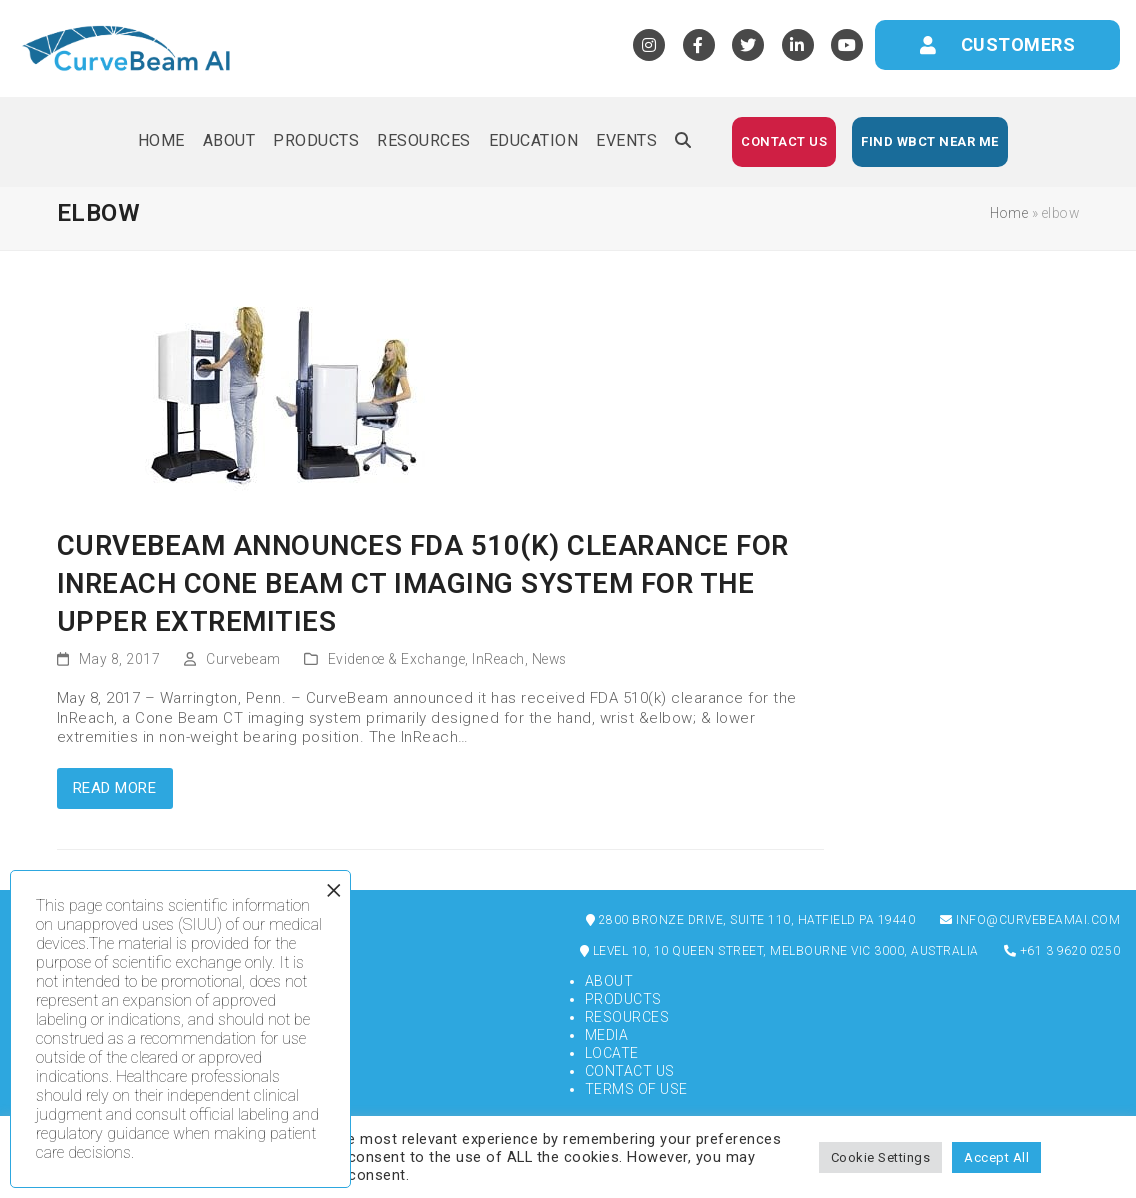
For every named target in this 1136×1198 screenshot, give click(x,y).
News (549, 659)
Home (1009, 213)
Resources (627, 1017)
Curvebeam (243, 659)
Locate (612, 1053)
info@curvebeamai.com (1030, 920)
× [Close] (334, 890)
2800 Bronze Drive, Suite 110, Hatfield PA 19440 (751, 920)
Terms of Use (636, 1089)
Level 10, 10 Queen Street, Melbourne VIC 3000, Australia (779, 951)
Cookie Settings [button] (881, 1157)
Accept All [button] (996, 1157)
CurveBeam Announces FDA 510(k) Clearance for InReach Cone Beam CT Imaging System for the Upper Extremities (423, 583)
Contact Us (630, 1071)
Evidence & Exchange (397, 659)
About (609, 981)
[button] (683, 142)
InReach (498, 659)
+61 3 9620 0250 (1062, 951)
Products (623, 999)
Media (607, 1035)
